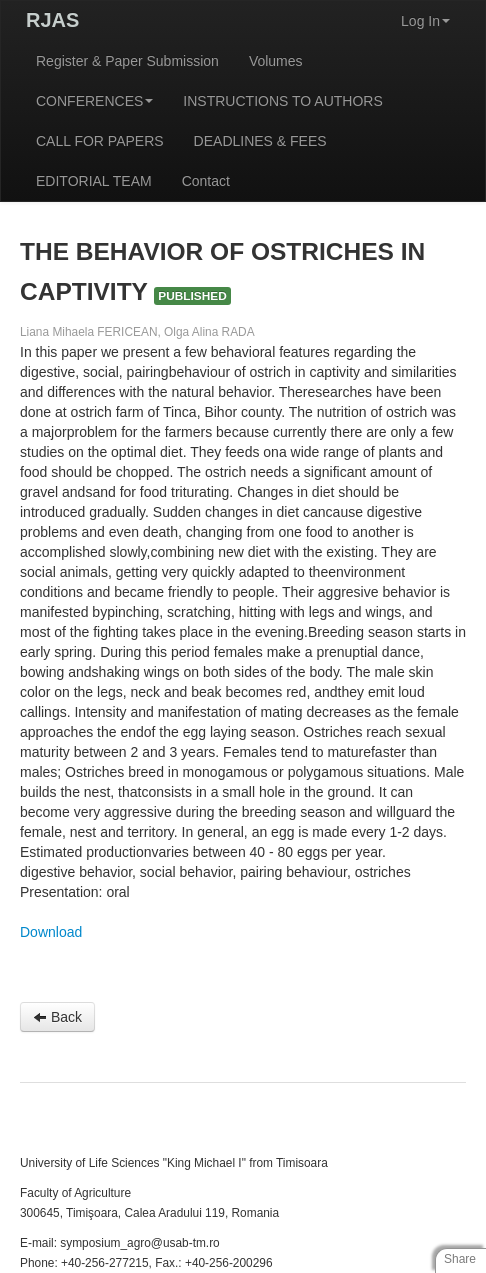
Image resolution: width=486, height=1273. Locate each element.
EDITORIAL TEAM (94, 181)
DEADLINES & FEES (260, 141)
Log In (425, 21)
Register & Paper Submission (127, 61)
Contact (206, 181)
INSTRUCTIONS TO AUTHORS (282, 101)
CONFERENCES (94, 101)
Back (57, 1017)
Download (51, 932)
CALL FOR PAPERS (100, 141)
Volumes (276, 61)
